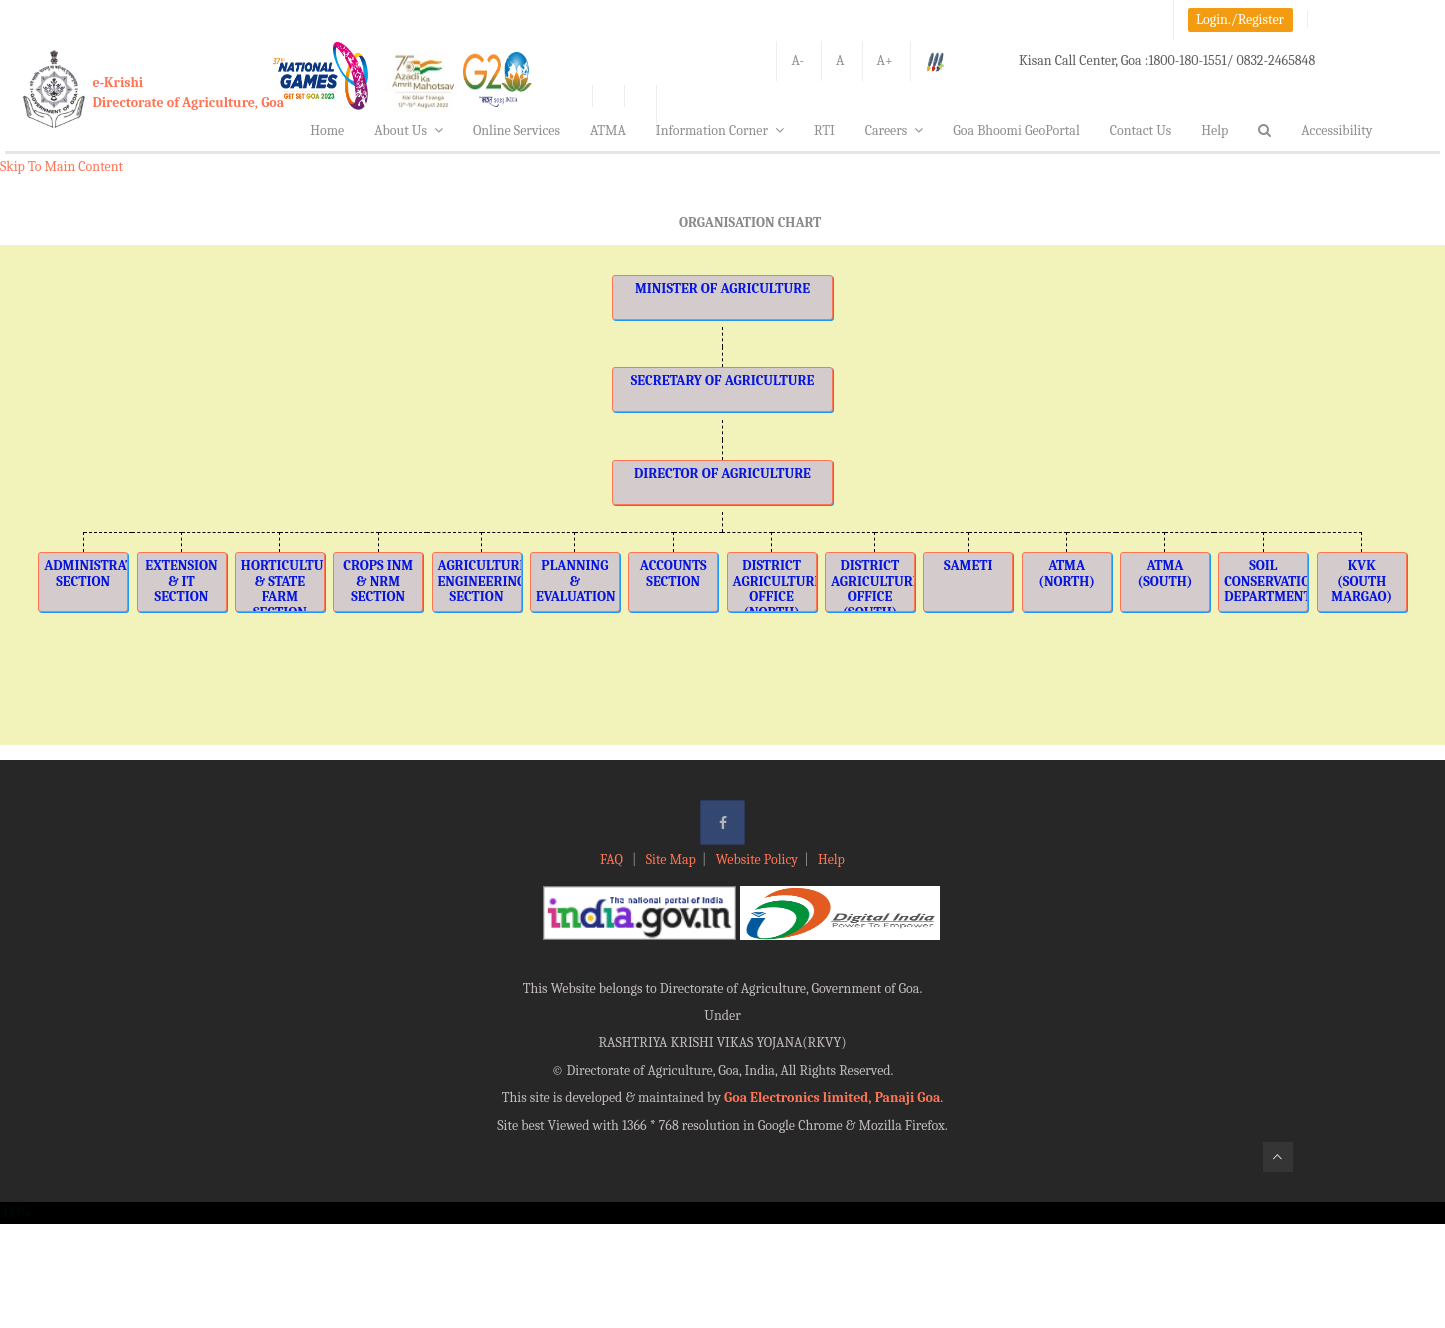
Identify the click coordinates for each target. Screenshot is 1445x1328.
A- (797, 60)
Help (1214, 130)
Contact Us (1141, 130)
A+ (885, 60)
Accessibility (1336, 130)
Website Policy (757, 859)
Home (327, 130)
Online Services (516, 130)
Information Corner (720, 130)
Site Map (671, 859)
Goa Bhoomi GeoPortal (1016, 130)
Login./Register (1240, 19)
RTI (824, 130)
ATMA (608, 130)
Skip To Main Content (61, 166)
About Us (408, 130)
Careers (894, 130)
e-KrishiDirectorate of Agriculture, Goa (189, 92)
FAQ (613, 859)
